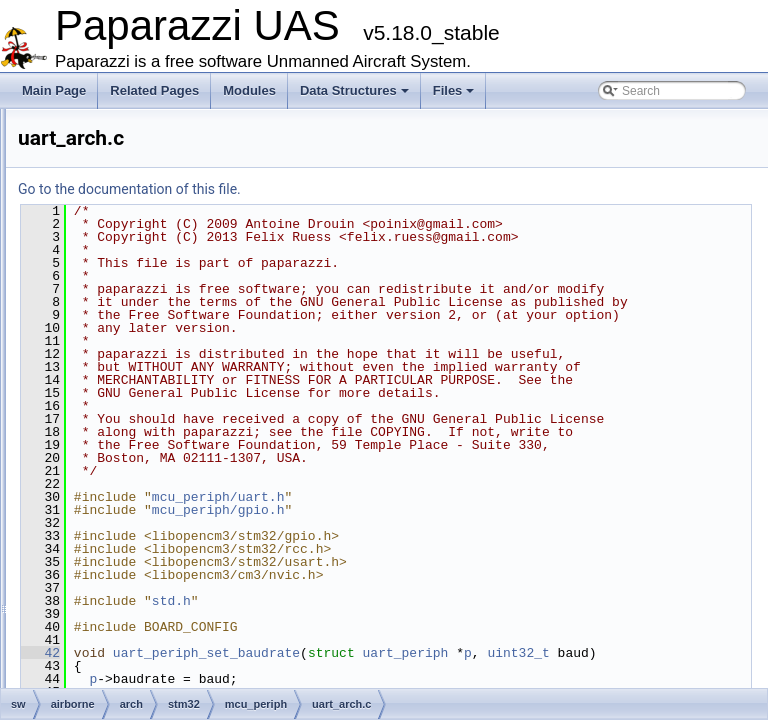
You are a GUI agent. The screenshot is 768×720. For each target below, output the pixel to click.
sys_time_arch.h (189, 386)
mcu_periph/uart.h (468, 640)
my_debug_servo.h (181, 606)
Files (454, 90)
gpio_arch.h (177, 188)
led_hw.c (153, 496)
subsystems (161, 474)
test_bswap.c (165, 628)
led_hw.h (153, 518)
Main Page (54, 90)
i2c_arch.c (173, 210)
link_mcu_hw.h (169, 540)
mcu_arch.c (161, 562)
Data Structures (354, 90)
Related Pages (154, 90)
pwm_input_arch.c (194, 254)
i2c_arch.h (173, 232)
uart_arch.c (176, 408)
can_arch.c (175, 122)
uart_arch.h (176, 430)
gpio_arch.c (177, 166)
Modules (249, 90)
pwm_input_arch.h (195, 276)
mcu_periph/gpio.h (468, 653)
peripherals (159, 452)
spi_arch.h (173, 342)
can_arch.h (175, 144)
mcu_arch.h (161, 584)
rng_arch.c (174, 298)
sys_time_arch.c (189, 364)
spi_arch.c (173, 320)
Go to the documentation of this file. (379, 189)
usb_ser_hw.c (166, 672)
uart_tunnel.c (164, 650)
